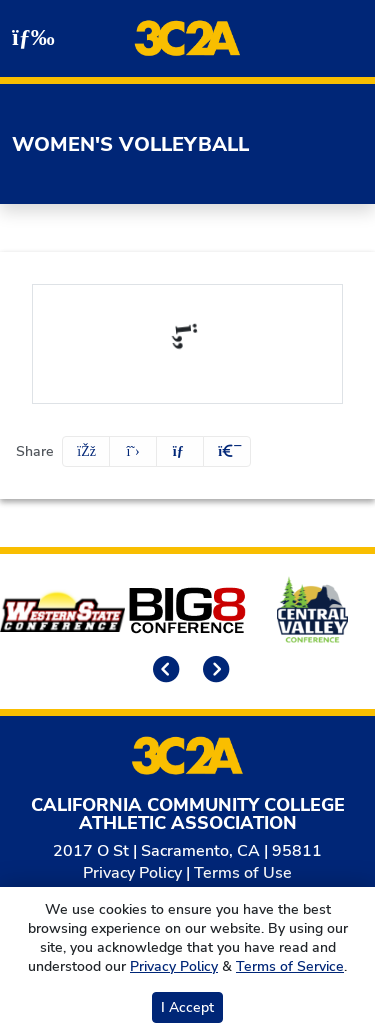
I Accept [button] (187, 1007)
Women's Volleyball (130, 144)
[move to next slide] (213, 671)
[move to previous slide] (163, 671)
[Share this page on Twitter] (133, 451)
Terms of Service (290, 966)
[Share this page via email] (180, 451)
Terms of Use (243, 873)
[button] (227, 451)
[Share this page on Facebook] (86, 451)
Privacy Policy (132, 873)
